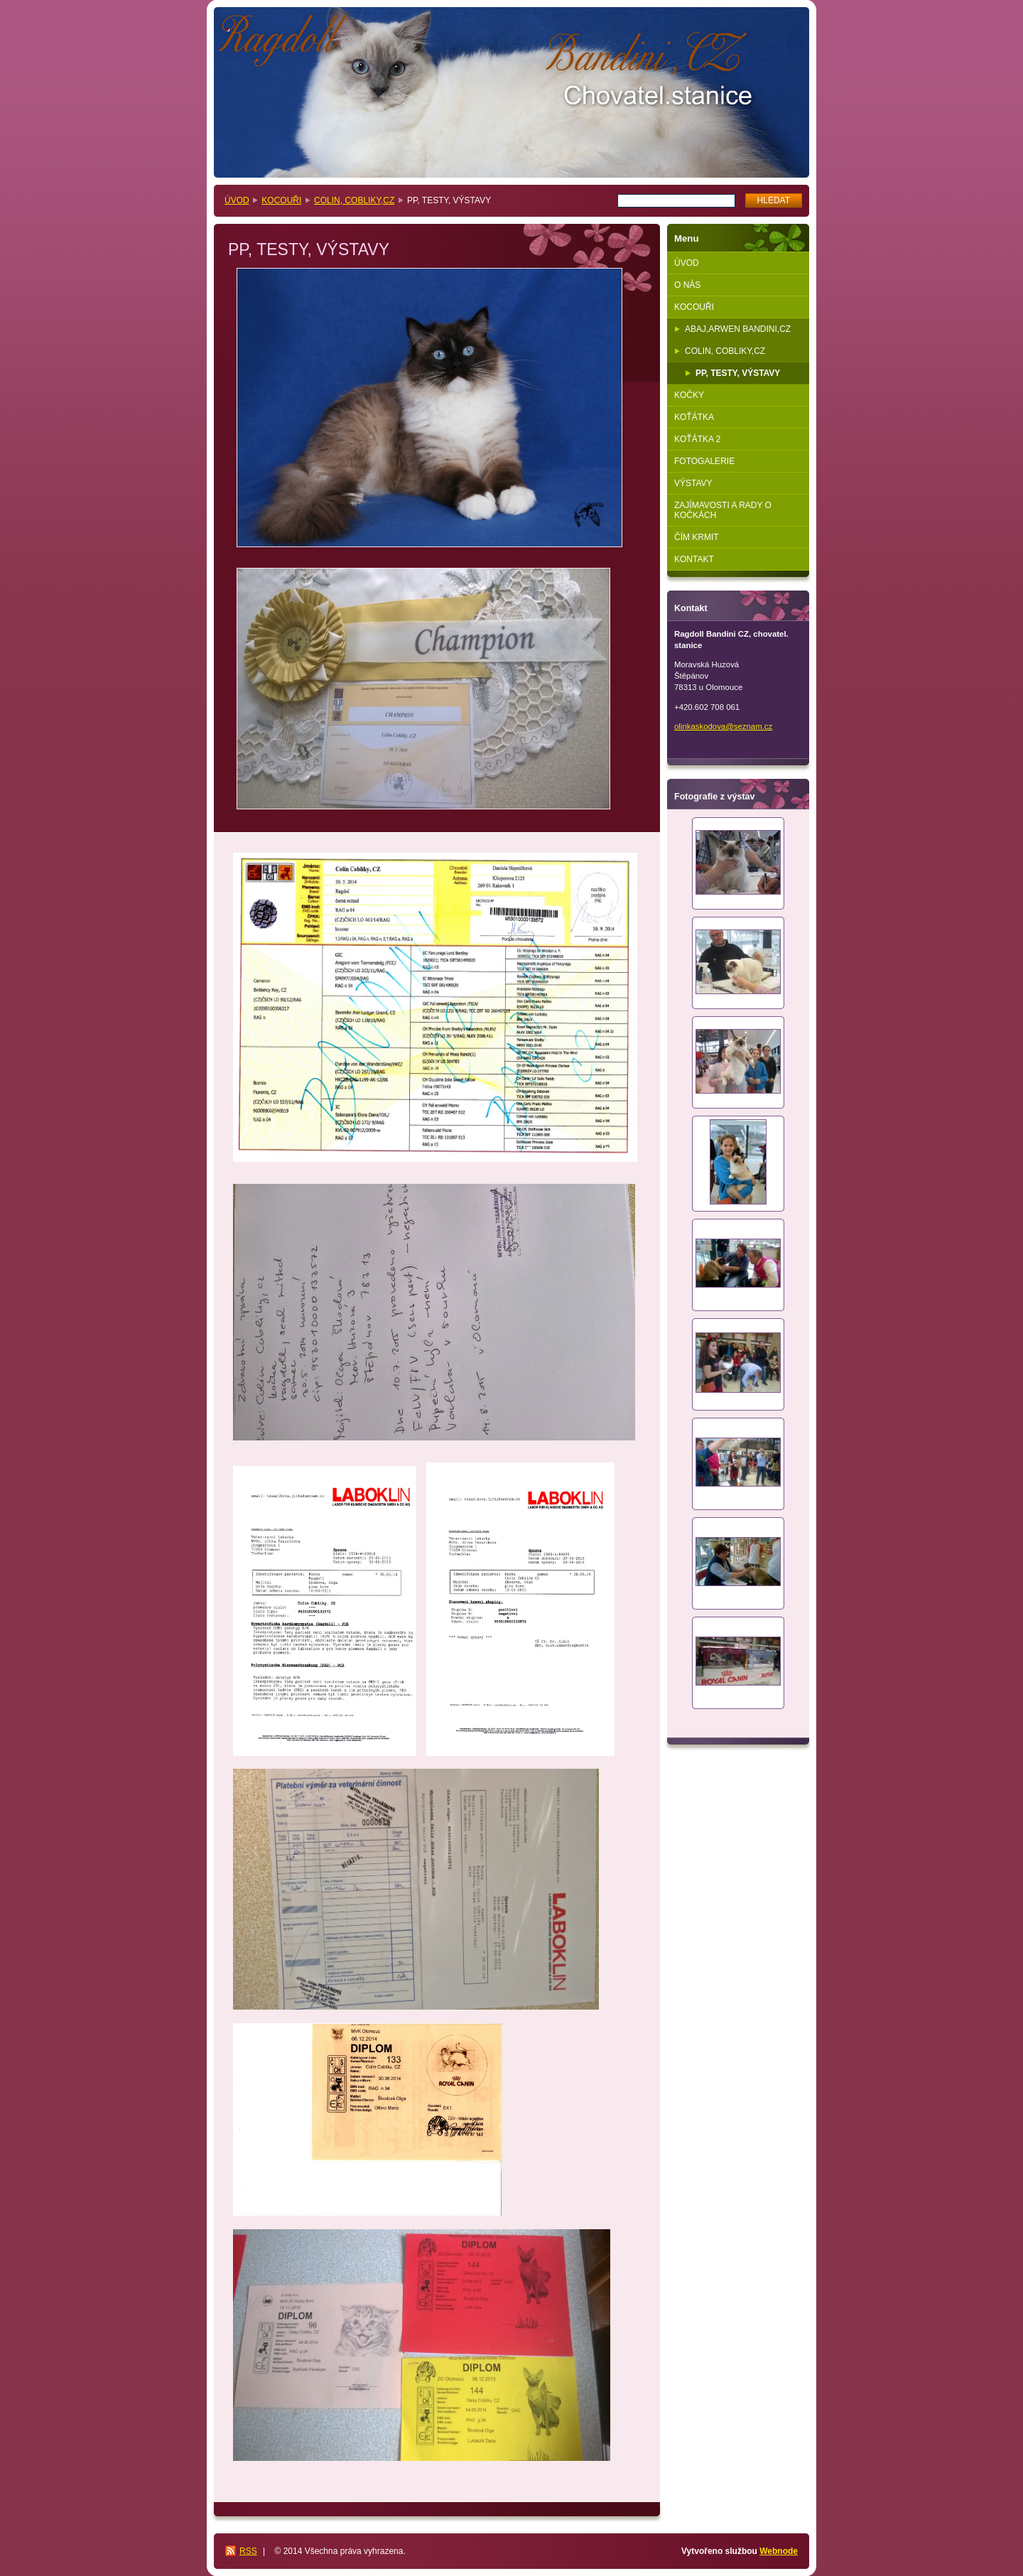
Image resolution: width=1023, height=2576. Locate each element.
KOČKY (689, 395)
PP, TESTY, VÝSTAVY (737, 373)
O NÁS (687, 285)
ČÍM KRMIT (696, 537)
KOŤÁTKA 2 (697, 439)
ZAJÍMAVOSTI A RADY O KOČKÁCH (723, 510)
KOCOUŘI (281, 200)
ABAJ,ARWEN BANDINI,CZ (738, 329)
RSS (248, 2551)
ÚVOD (236, 200)
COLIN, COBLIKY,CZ (354, 200)
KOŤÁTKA (694, 417)
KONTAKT (694, 559)
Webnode (778, 2551)
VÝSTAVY (693, 483)
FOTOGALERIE (704, 461)
